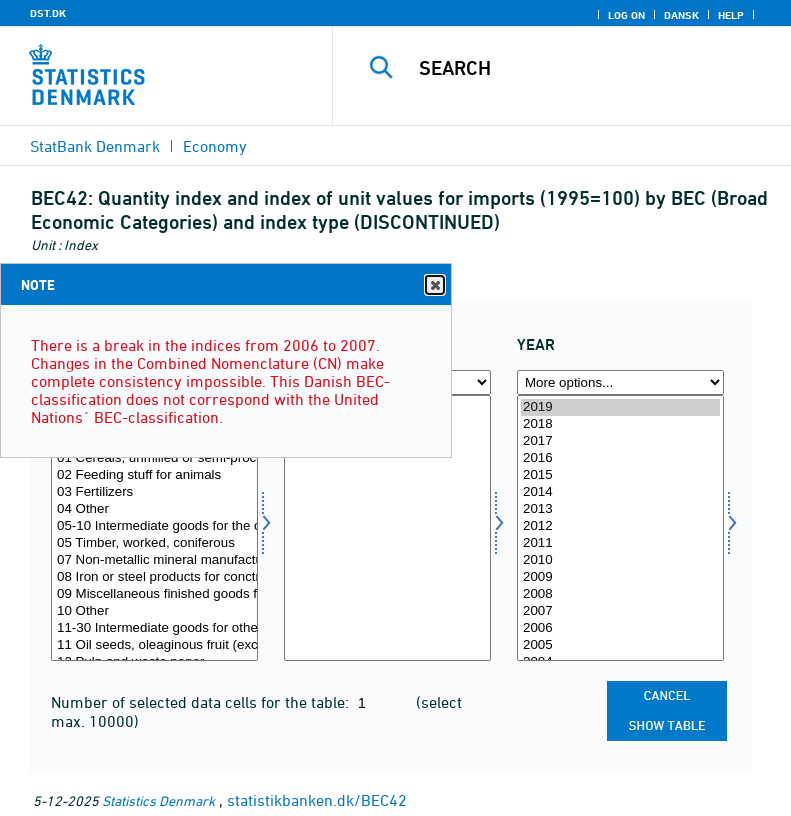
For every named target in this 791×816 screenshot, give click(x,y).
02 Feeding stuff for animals (154, 475)
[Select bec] (154, 528)
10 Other (154, 611)
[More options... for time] (620, 382)
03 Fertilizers (154, 492)
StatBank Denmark (95, 146)
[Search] (592, 68)
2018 (620, 424)
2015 (620, 475)
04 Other (154, 509)
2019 (620, 407)
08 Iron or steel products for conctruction (154, 577)
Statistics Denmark (158, 800)
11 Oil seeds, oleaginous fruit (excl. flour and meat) (154, 645)
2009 (620, 577)
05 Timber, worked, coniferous (154, 543)
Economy (215, 146)
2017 (620, 441)
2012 (620, 526)
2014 (620, 492)
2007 (620, 611)
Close (434, 285)
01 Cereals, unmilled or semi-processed (154, 458)
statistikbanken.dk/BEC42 (317, 800)
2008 (620, 594)
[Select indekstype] (387, 528)
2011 (620, 543)
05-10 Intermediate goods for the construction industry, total (154, 526)
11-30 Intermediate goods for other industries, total (154, 628)
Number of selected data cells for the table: (202, 702)
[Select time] (620, 528)
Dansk (681, 15)
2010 (620, 560)
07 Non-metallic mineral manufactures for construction (154, 560)
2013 (620, 509)
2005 (620, 645)
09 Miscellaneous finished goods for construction (154, 594)
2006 (620, 628)
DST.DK (48, 13)
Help (731, 15)
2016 (620, 458)
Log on (626, 15)
